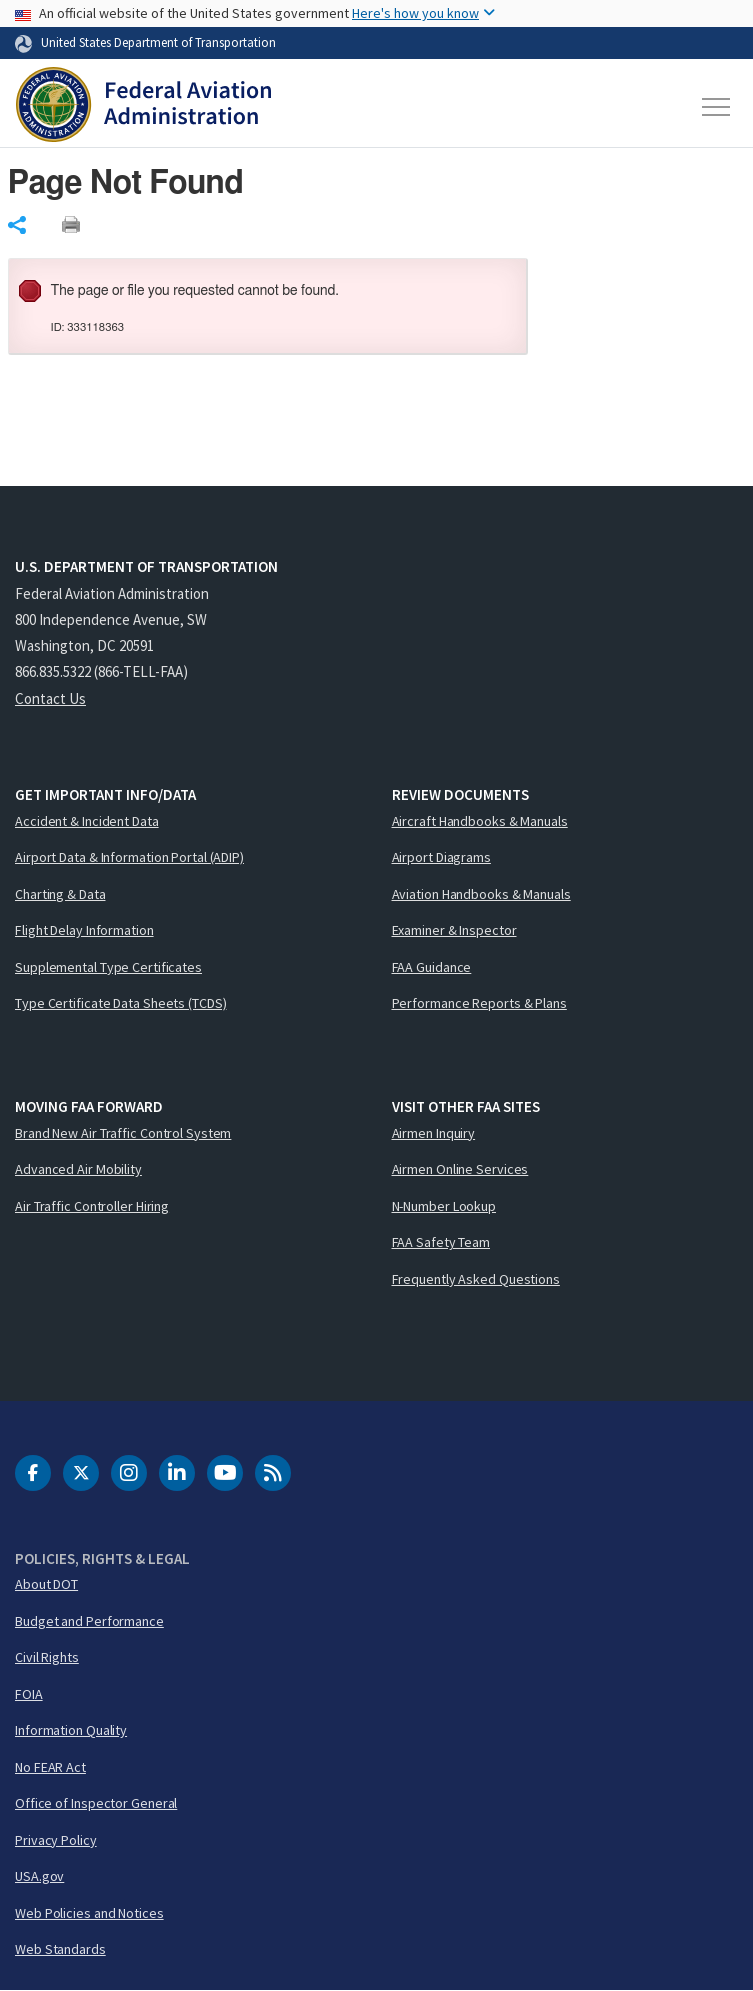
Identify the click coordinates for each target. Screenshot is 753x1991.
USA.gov (39, 1876)
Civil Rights (47, 1657)
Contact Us (50, 698)
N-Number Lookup (444, 1206)
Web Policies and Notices (89, 1913)
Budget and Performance (89, 1621)
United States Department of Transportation (158, 42)
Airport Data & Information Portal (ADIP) (129, 857)
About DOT (46, 1584)
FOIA (29, 1694)
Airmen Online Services (460, 1169)
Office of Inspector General (96, 1803)
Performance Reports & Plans (479, 1003)
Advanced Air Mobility (78, 1169)
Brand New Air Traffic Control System (123, 1133)
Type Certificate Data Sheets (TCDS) (121, 1003)
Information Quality (71, 1730)
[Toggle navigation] (717, 107)
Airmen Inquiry (434, 1133)
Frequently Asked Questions (476, 1279)
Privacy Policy (56, 1840)
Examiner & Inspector (454, 930)
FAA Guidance (432, 967)
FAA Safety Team (441, 1242)
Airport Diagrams (441, 857)
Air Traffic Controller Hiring (92, 1206)
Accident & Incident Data (87, 821)
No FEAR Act (50, 1767)
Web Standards (60, 1949)
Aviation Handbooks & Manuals (481, 894)
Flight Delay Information (84, 930)
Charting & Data (60, 894)
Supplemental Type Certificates (108, 967)
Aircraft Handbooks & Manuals (480, 821)
